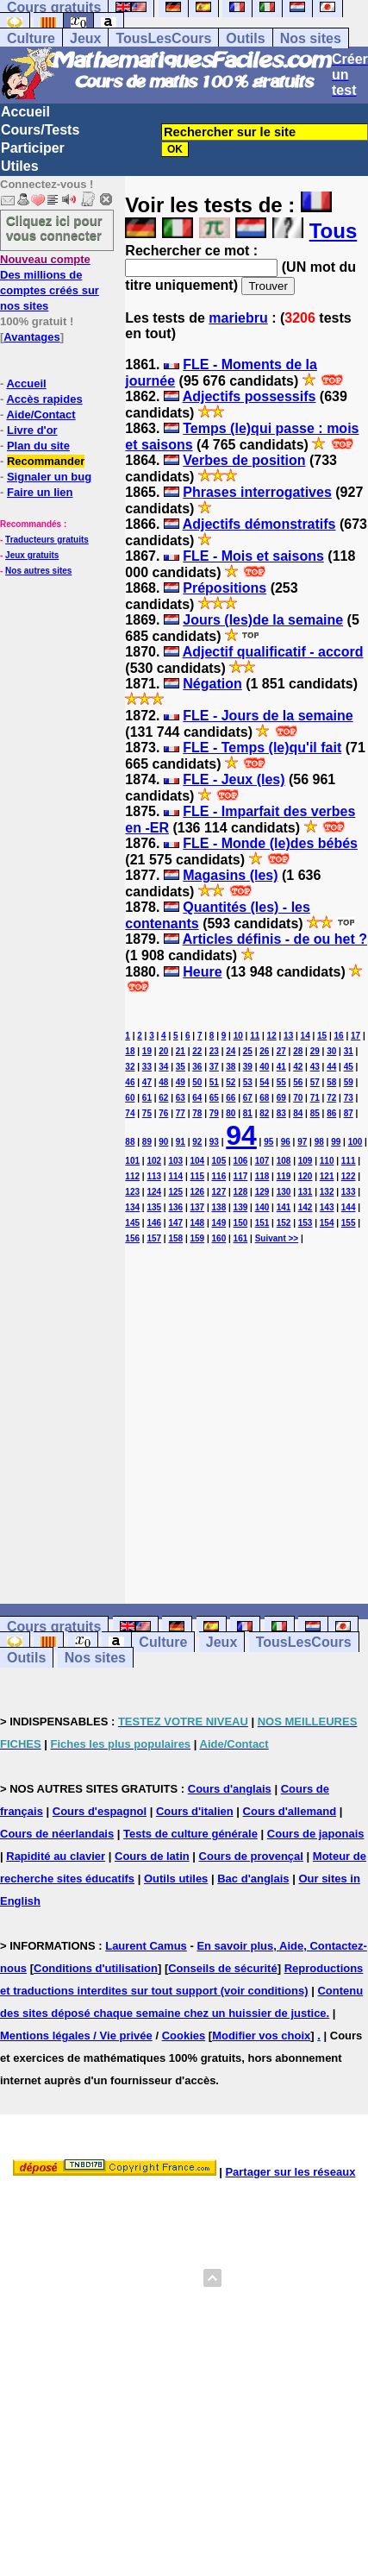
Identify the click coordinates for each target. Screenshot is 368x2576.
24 (230, 1051)
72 (331, 1098)
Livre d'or (32, 430)
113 (154, 1176)
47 (147, 1082)
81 (248, 1113)
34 (163, 1066)
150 (241, 1223)
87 (348, 1113)
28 (298, 1051)
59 (348, 1082)
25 (248, 1051)
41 (281, 1066)
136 (175, 1207)
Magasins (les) (230, 875)
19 (147, 1051)
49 (180, 1082)
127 (219, 1192)
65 (214, 1098)
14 (305, 1035)
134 (132, 1207)
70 (298, 1098)
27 (281, 1051)
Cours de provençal (251, 1856)
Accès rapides (44, 399)
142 (305, 1207)
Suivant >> (277, 1238)
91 (180, 1142)
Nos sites (310, 38)
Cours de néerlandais (57, 1833)
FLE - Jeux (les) (233, 779)
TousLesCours (163, 38)
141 (284, 1207)
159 (197, 1238)
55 (281, 1082)
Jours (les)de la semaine (263, 620)
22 (197, 1051)
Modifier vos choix (261, 2035)
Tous (333, 230)
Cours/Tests (40, 130)
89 (147, 1142)
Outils (245, 38)
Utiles (20, 166)
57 (315, 1082)
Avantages (31, 336)
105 (219, 1160)
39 (248, 1066)
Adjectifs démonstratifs (259, 524)
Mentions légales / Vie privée (76, 2035)
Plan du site (38, 445)
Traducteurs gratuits (47, 539)
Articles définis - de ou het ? (275, 939)
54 (264, 1082)
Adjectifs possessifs (249, 396)
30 (331, 1051)
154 (327, 1223)
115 (197, 1176)
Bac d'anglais (253, 1878)
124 (154, 1192)
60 (129, 1098)
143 (327, 1207)
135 (154, 1207)
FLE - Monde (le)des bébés (270, 843)
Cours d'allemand (290, 1811)
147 (175, 1223)
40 (264, 1066)
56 (298, 1082)
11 (254, 1035)
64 (197, 1098)
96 (285, 1142)
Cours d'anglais (229, 1788)
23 (214, 1051)
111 (348, 1160)
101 (132, 1160)
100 (355, 1142)
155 (348, 1223)
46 (129, 1082)
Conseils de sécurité (222, 1968)
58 (331, 1082)
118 (262, 1176)
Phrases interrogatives (257, 492)
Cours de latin (152, 1856)
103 (175, 1160)
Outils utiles (176, 1878)
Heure (202, 971)
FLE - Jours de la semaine (267, 715)
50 (197, 1082)
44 (331, 1066)
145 (132, 1223)
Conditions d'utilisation (96, 1968)
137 (197, 1207)
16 (339, 1035)
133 (348, 1192)
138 (219, 1207)
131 (305, 1192)
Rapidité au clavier (55, 1856)
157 (154, 1238)
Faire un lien (40, 492)
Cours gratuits (54, 1626)
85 (315, 1113)
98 (319, 1142)
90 (163, 1142)
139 (241, 1207)
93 (214, 1142)
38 (230, 1066)
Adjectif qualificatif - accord (273, 651)
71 (315, 1098)
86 (331, 1113)
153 (305, 1223)
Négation (212, 683)
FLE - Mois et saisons (253, 556)
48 (163, 1082)
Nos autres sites (38, 570)
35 (180, 1066)
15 (322, 1035)
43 (315, 1066)
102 (154, 1160)
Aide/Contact (40, 414)
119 (284, 1176)
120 (305, 1176)
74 (129, 1113)
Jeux (85, 38)
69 (281, 1098)
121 (327, 1176)
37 (214, 1066)
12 (272, 1035)
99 (335, 1142)
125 (175, 1192)
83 (281, 1113)
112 (132, 1176)
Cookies (184, 2035)
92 (197, 1142)
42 (298, 1066)
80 (230, 1113)
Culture (31, 38)
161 (241, 1238)
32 (129, 1066)
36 (197, 1066)
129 (262, 1192)
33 (147, 1066)
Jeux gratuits (32, 555)
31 (348, 1051)
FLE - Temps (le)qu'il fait (262, 747)
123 (132, 1192)
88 (129, 1142)
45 (348, 1066)
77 (180, 1113)
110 (327, 1160)
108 (284, 1160)
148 (197, 1223)
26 (264, 1051)
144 (348, 1207)
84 (298, 1113)
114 (175, 1176)
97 (302, 1142)
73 (348, 1098)
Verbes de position (244, 460)
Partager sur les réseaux (290, 2171)
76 (163, 1113)
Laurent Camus (146, 1945)
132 (327, 1192)
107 (262, 1160)
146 (154, 1223)
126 (197, 1192)
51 (214, 1082)
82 (264, 1113)
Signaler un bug (49, 476)
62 (163, 1098)
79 (214, 1113)
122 (348, 1176)
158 (175, 1238)
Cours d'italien (195, 1811)
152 (284, 1223)
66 (230, 1098)
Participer (33, 148)
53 (248, 1082)
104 (197, 1160)
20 (163, 1051)
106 (241, 1160)
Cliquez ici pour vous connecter (54, 227)
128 (241, 1192)
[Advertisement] (246, 1409)
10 (238, 1035)
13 (288, 1035)
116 (219, 1176)
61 (147, 1098)
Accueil (25, 111)
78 (197, 1113)
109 (305, 1160)
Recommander (45, 461)
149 (219, 1223)
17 (355, 1035)
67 (248, 1098)
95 (268, 1142)
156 (132, 1238)
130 (284, 1192)
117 (241, 1176)
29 (315, 1051)
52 (230, 1082)
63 (180, 1098)
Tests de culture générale (190, 1833)
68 (264, 1098)
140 (262, 1207)
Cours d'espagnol (100, 1811)
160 (219, 1238)
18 (129, 1051)
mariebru (238, 318)
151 (262, 1223)
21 (180, 1051)
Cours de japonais (316, 1833)
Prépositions (224, 588)
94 (241, 1135)
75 (147, 1113)
